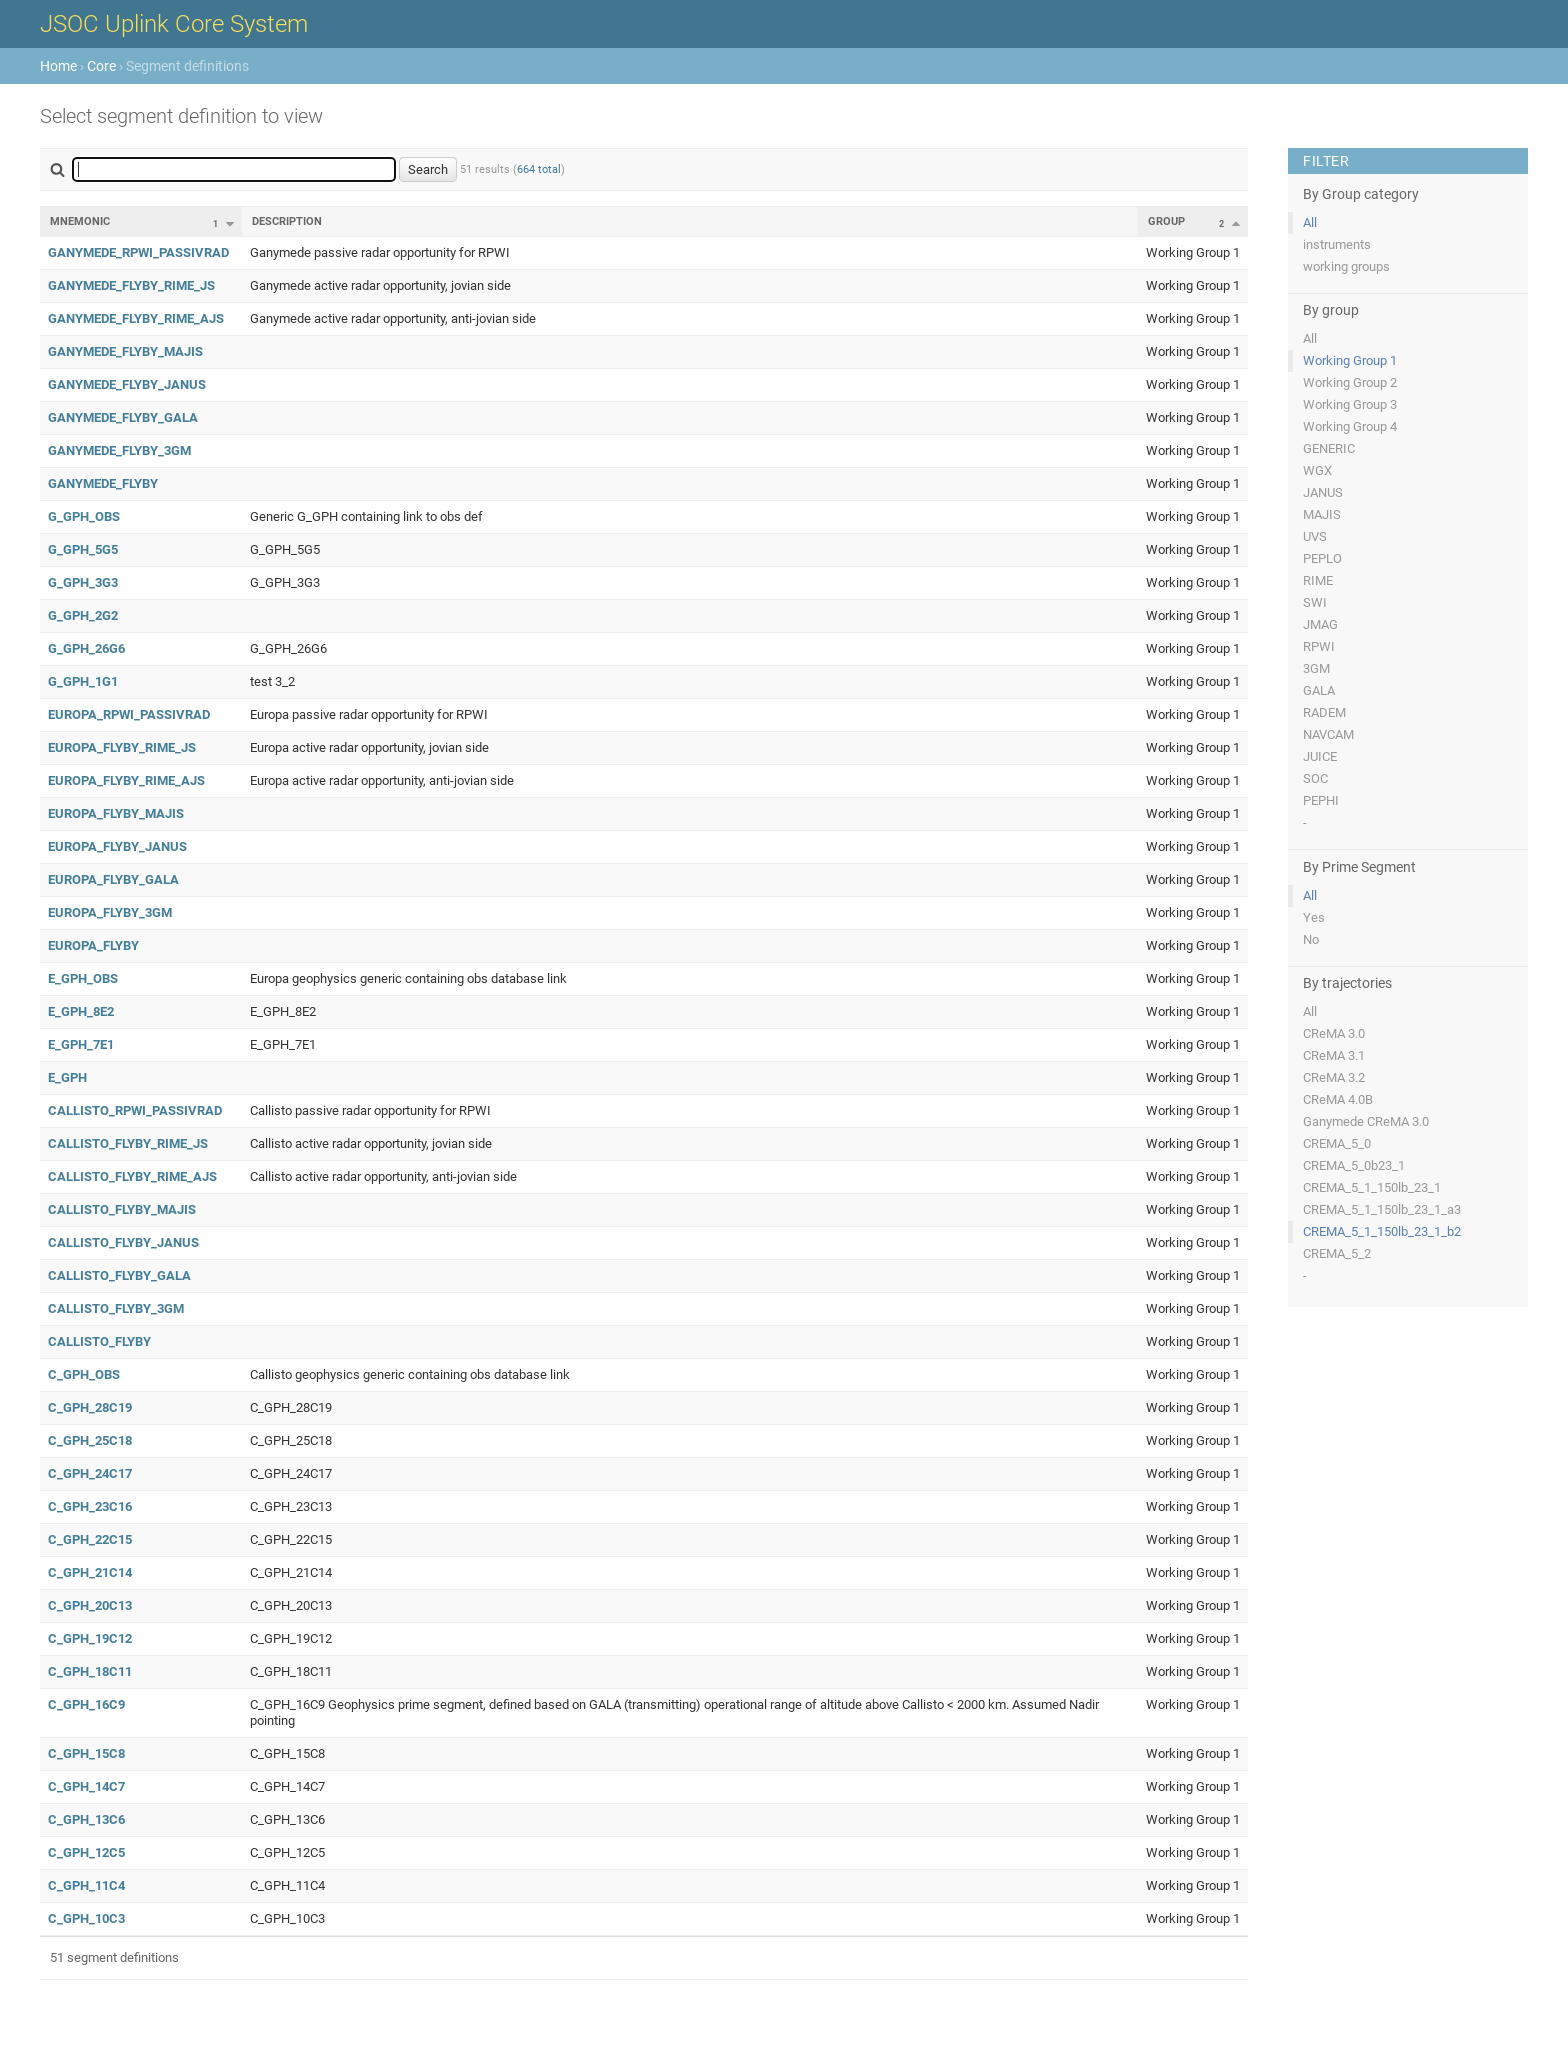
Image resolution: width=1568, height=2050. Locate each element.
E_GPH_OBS (83, 978)
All (1310, 222)
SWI (1315, 602)
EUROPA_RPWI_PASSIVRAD (129, 714)
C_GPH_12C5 (86, 1852)
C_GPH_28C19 (90, 1407)
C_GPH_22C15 (90, 1539)
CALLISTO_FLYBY (99, 1341)
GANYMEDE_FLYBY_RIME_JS (131, 285)
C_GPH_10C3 (86, 1918)
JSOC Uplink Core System (174, 24)
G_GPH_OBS (84, 516)
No (1311, 939)
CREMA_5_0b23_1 (1354, 1165)
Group (1166, 221)
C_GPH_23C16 (90, 1506)
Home (58, 66)
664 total (539, 169)
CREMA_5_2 (1337, 1253)
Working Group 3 (1350, 404)
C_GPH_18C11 (90, 1671)
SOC (1315, 778)
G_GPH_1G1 (83, 681)
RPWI (1319, 646)
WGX (1317, 470)
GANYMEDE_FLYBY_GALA (123, 417)
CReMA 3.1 (1334, 1055)
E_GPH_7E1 (81, 1044)
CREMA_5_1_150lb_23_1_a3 (1382, 1209)
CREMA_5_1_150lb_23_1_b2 (1382, 1231)
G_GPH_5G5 (83, 549)
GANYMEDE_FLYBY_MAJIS (125, 351)
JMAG (1320, 624)
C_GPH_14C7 (86, 1786)
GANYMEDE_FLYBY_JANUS (127, 384)
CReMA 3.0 (1334, 1033)
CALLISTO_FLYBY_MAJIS (122, 1209)
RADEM (1324, 712)
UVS (1315, 536)
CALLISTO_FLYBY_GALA (119, 1275)
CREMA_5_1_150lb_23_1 (1372, 1187)
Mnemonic (80, 221)
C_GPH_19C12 (90, 1638)
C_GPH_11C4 (86, 1885)
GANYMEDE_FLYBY (103, 483)
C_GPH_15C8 (86, 1753)
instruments (1337, 244)
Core (101, 66)
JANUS (1323, 492)
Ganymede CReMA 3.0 (1366, 1121)
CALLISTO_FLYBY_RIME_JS (128, 1143)
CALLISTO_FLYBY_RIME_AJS (132, 1176)
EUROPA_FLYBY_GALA (113, 879)
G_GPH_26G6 (86, 648)
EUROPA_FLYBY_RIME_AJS (126, 780)
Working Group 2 (1350, 382)
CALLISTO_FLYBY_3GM (116, 1308)
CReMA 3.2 (1334, 1077)
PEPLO (1322, 558)
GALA (1319, 690)
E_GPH (67, 1077)
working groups (1346, 266)
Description (287, 221)
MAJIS (1322, 514)
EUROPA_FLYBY (93, 945)
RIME (1318, 580)
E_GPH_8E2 (81, 1011)
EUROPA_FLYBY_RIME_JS (122, 747)
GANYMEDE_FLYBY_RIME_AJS (136, 318)
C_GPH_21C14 (90, 1572)
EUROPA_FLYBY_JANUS (117, 846)
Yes (1314, 917)
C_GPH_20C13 (90, 1605)
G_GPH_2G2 (83, 615)
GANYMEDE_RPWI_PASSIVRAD (138, 252)
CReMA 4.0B (1338, 1099)
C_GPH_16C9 (86, 1704)
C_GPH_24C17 (90, 1473)
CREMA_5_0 (1337, 1143)
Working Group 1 (1350, 360)
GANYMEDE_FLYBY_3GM (119, 450)
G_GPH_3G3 (83, 582)
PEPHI (1321, 800)
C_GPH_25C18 (90, 1440)
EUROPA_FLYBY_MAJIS (116, 813)
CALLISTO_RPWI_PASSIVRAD (135, 1110)
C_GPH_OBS (84, 1374)
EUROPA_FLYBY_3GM (110, 912)
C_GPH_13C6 (86, 1819)
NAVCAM (1328, 734)
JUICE (1320, 756)
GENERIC (1329, 448)
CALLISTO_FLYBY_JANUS (123, 1242)
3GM (1316, 668)
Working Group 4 (1350, 426)
